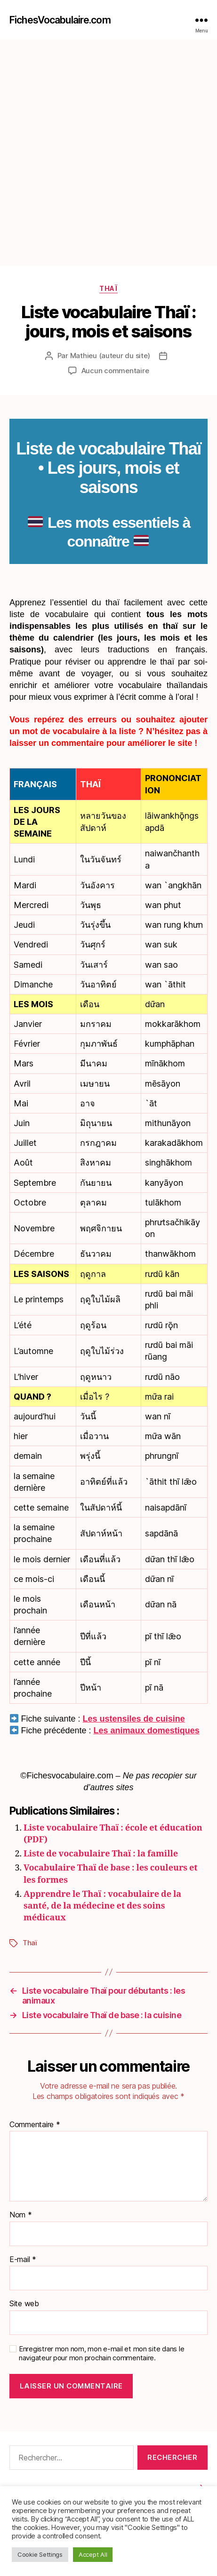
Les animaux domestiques (147, 1730)
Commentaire (34, 2125)
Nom (20, 2215)
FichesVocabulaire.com (60, 20)
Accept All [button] (93, 2554)
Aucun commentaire (115, 370)
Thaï (108, 288)
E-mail (22, 2259)
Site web (24, 2304)
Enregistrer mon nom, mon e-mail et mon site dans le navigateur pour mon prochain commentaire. (101, 2353)
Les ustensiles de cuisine (134, 1718)
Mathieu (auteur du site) (110, 355)
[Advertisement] (108, 152)
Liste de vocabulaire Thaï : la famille (101, 1853)
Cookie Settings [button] (40, 2554)
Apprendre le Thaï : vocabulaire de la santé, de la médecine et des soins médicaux (102, 1906)
